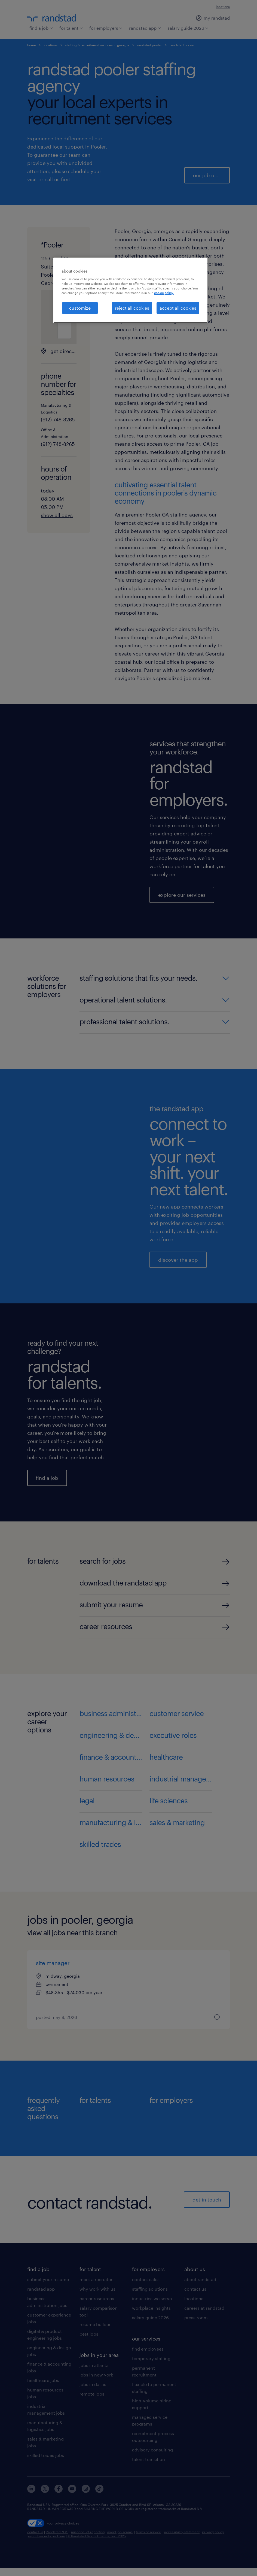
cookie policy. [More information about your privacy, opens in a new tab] (164, 293)
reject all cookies (132, 307)
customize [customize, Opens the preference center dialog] (80, 307)
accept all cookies (178, 307)
